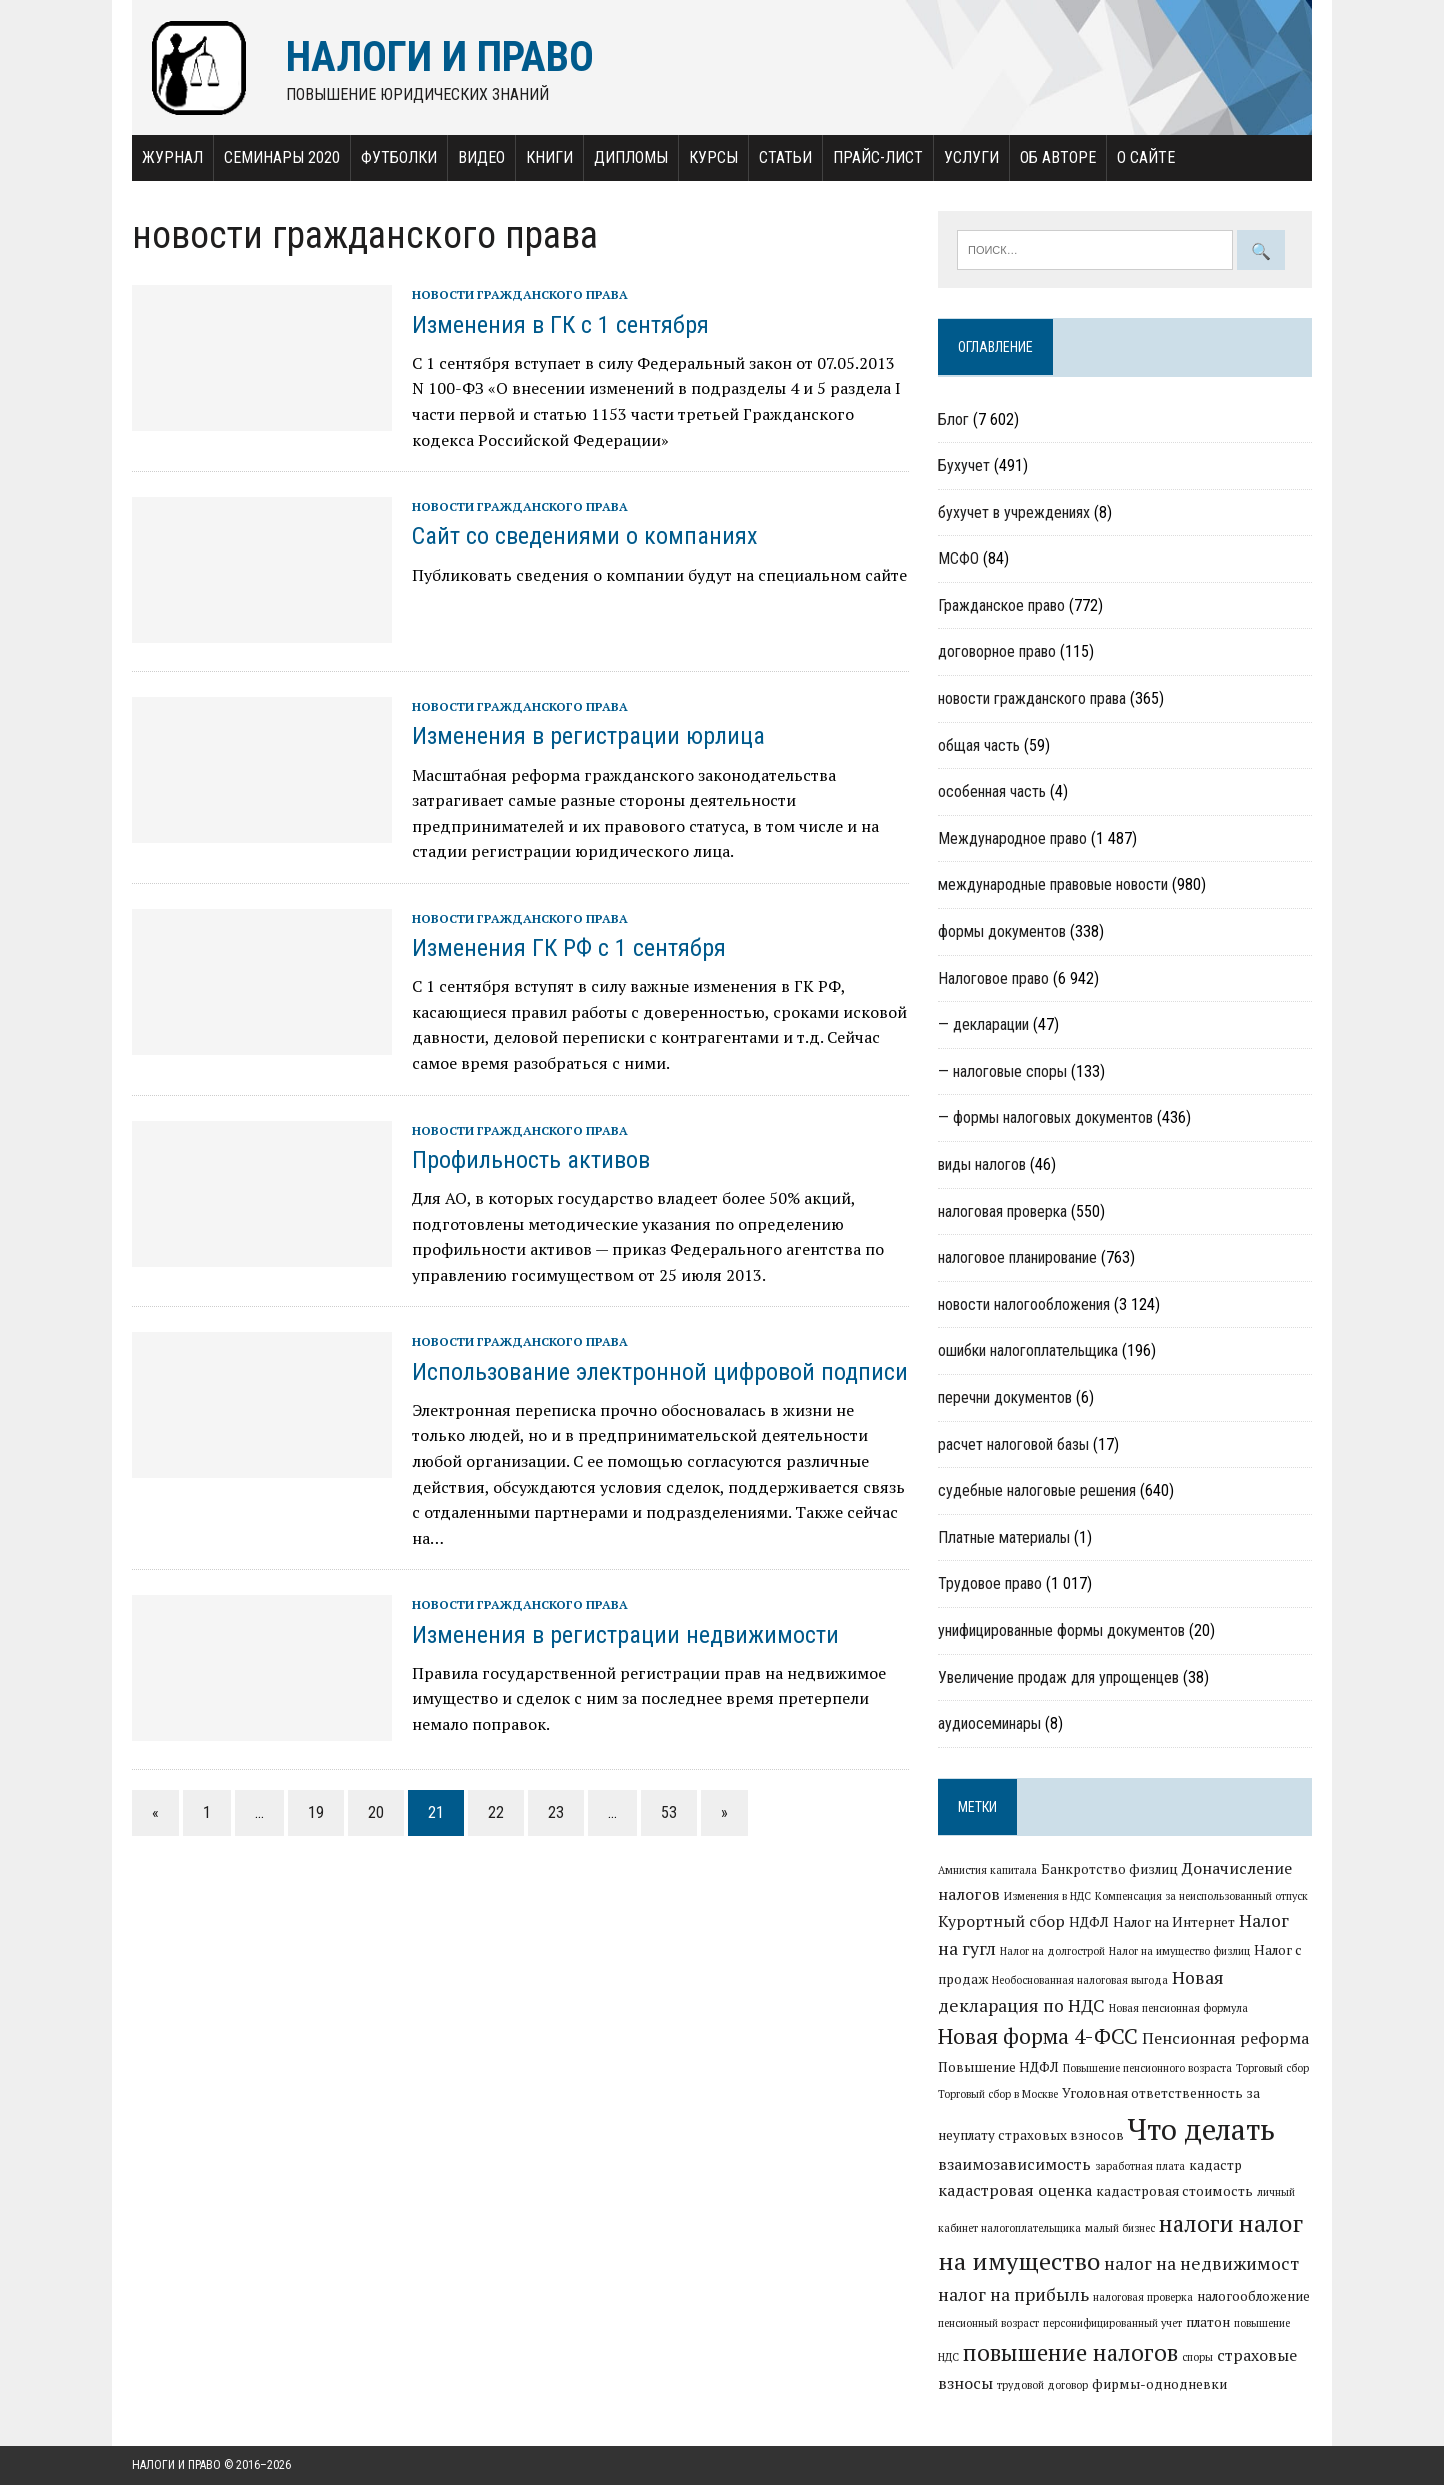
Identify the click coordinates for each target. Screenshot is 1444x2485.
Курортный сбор (1001, 1921)
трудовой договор (1042, 2385)
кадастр (1215, 2165)
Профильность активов (531, 1160)
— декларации (983, 1024)
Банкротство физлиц (1109, 1869)
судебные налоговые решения (1037, 1490)
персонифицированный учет (1112, 2323)
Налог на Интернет (1174, 1922)
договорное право (997, 651)
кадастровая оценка (1015, 2190)
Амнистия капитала (987, 1870)
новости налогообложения (1024, 1304)
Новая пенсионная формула (1178, 2008)
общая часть (979, 745)
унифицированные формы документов (1061, 1630)
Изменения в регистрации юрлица (588, 736)
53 (669, 1812)
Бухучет (964, 465)
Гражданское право (1001, 605)
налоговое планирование (1017, 1257)
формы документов (1002, 931)
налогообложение (1253, 2296)
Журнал (172, 157)
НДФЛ (1089, 1922)
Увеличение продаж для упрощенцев (1058, 1677)
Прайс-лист (878, 157)
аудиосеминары (989, 1723)
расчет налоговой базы (1013, 1444)
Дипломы (631, 157)
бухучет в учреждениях (1014, 512)
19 (316, 1812)
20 (376, 1812)
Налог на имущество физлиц (1179, 1951)
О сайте (1146, 157)
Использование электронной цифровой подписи (660, 1372)
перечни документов (1005, 1397)
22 (496, 1812)
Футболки (399, 157)
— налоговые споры (1002, 1071)
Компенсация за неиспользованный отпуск (1201, 1896)
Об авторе (1058, 157)
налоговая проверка (1002, 1211)
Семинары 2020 (282, 157)
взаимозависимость (1014, 2164)
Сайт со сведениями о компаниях (585, 536)
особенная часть (992, 791)
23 (556, 1812)
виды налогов (982, 1164)
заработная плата (1140, 2166)
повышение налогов (1070, 2352)
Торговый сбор (1272, 2068)
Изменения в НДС (1047, 1896)
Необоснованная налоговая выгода (1080, 1980)
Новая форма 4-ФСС (1038, 2036)
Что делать (1201, 2129)
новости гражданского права (520, 294)
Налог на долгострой (1052, 1951)
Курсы (713, 157)
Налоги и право (176, 2465)
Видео (481, 157)
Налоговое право (993, 978)
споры (1197, 2357)
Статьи (785, 157)
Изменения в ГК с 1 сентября (560, 325)
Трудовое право (990, 1583)
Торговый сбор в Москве (998, 2094)
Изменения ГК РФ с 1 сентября (569, 948)
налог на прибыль (1013, 2294)
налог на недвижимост (1201, 2263)
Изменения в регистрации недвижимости (625, 1635)
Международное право (1012, 838)
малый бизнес (1120, 2228)
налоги (1196, 2223)
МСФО (958, 558)
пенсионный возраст (988, 2323)
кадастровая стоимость (1174, 2191)
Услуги (971, 157)
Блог (953, 419)
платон (1208, 2322)
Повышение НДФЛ (998, 2067)
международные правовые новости (1053, 884)
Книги (549, 157)
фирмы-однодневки (1159, 2384)
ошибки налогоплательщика (1028, 1350)
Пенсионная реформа (1225, 2038)
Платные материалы (1004, 1537)
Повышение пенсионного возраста (1147, 2068)
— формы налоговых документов (1045, 1117)
